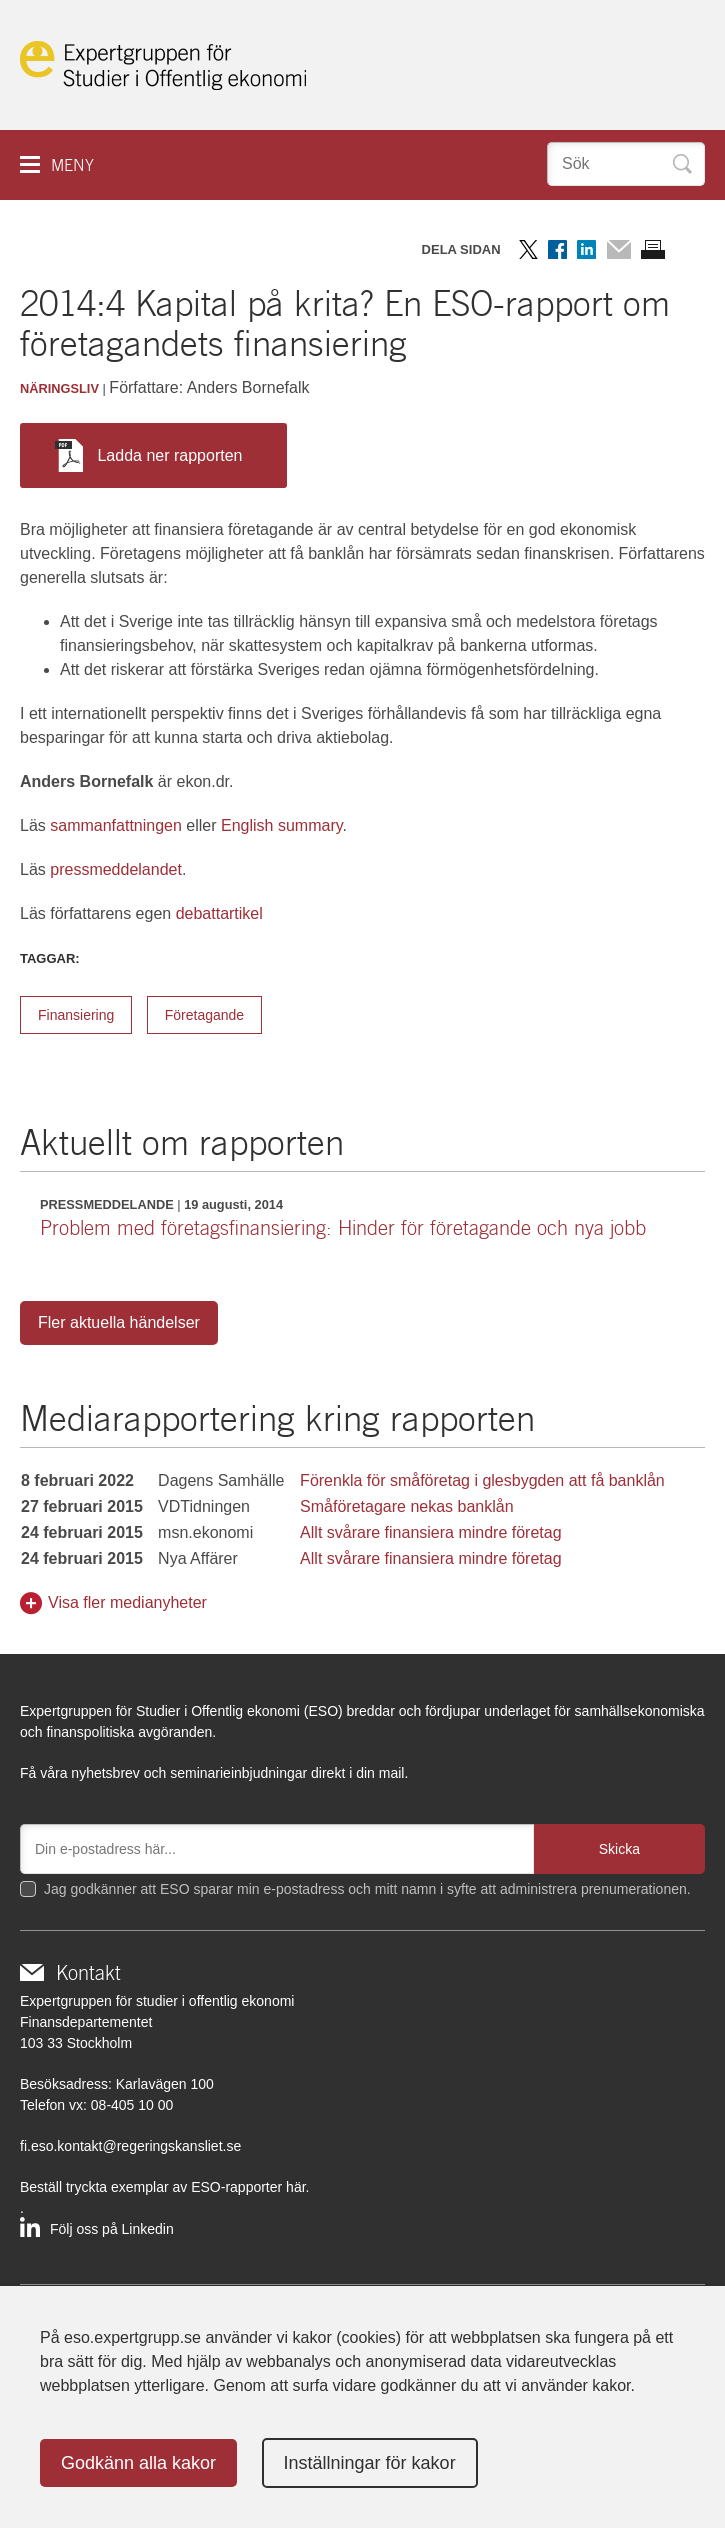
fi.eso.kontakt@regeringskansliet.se (130, 2146)
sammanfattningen (116, 825)
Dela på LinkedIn (586, 249)
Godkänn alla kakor (138, 2463)
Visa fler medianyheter (127, 1602)
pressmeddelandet (116, 869)
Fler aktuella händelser (119, 1322)
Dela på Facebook (557, 249)
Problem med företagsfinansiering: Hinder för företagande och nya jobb (343, 1228)
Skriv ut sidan (653, 249)
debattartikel (219, 913)
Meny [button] (72, 165)
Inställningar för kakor (370, 2463)
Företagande (204, 1015)
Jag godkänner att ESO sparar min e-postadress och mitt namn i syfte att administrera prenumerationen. (367, 1889)
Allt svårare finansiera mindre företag (430, 1532)
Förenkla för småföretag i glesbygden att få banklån (482, 1480)
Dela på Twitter (528, 249)
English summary (282, 825)
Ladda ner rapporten (148, 455)
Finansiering (76, 1015)
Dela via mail (618, 249)
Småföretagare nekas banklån (406, 1506)
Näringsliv (59, 388)
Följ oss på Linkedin (112, 2229)
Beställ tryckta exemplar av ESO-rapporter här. (164, 2187)
